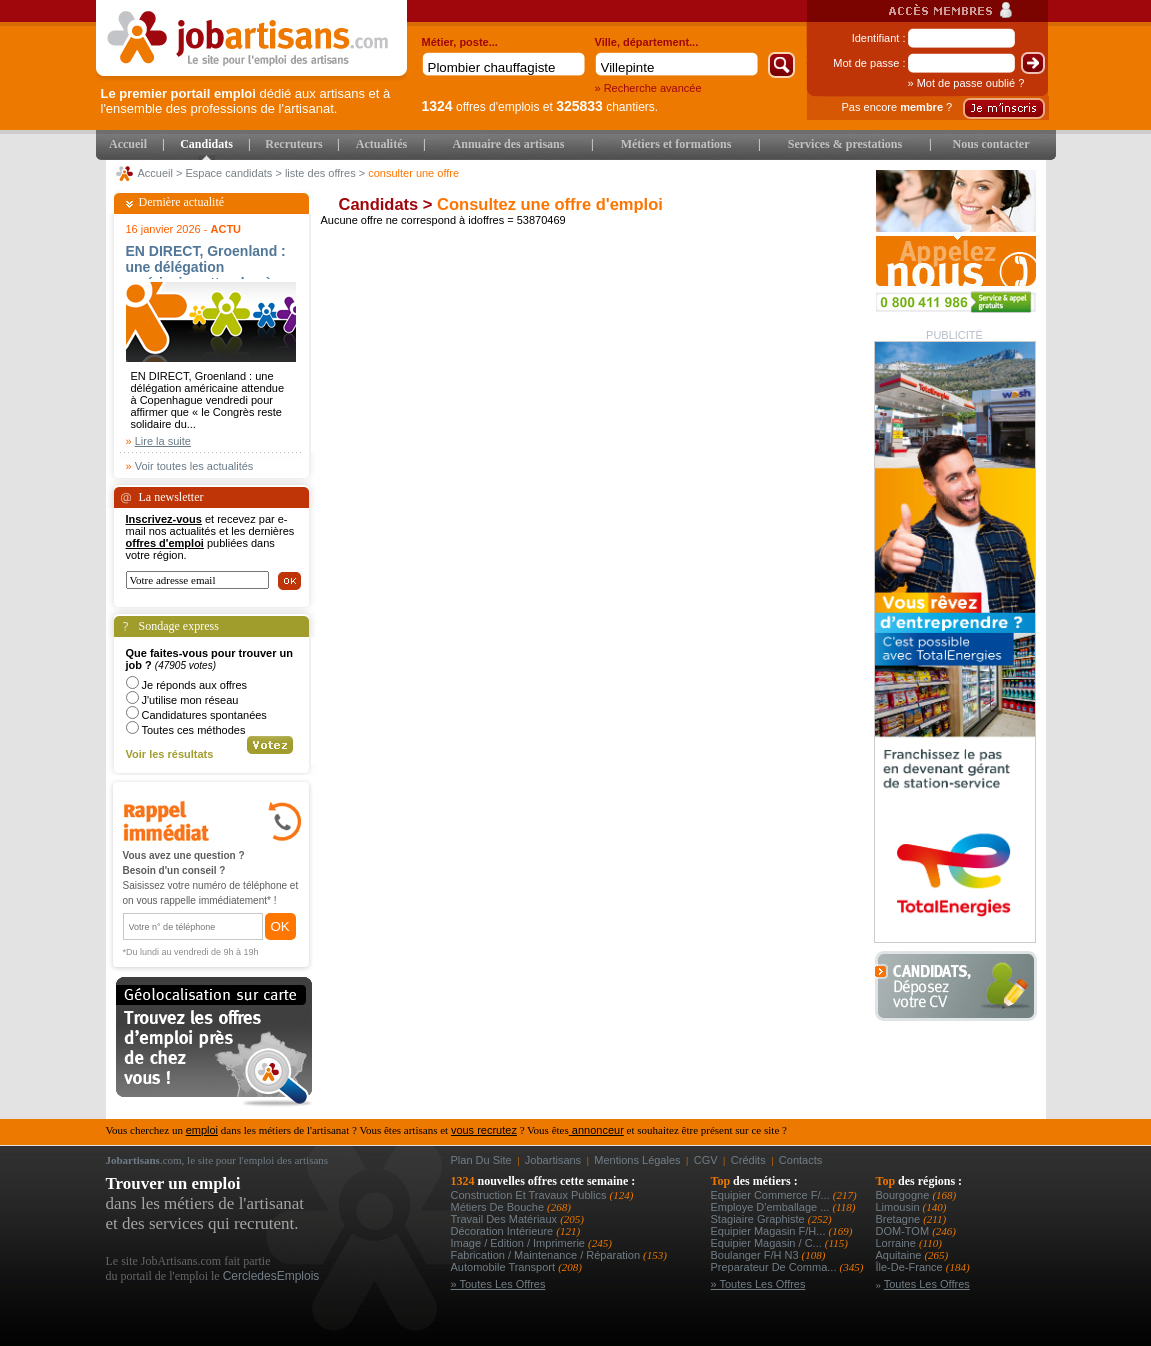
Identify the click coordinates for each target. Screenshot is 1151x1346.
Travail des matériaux (506, 1219)
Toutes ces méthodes (194, 730)
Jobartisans (553, 1160)
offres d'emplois (481, 107)
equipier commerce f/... (772, 1195)
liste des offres (320, 173)
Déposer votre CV (961, 986)
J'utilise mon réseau (190, 700)
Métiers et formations (676, 144)
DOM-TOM (904, 1231)
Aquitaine (900, 1255)
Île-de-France (911, 1267)
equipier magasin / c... (768, 1243)
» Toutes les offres (498, 1284)
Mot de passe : (869, 63)
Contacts (800, 1160)
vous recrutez (484, 1130)
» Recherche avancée (648, 88)
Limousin (899, 1207)
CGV (706, 1160)
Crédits (748, 1160)
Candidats (206, 144)
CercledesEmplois (271, 1276)
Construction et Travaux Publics (530, 1195)
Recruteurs (293, 144)
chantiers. (607, 107)
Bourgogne (904, 1195)
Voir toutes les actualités (194, 466)
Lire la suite (163, 441)
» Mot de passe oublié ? (966, 83)
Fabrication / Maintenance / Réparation (547, 1255)
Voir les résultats (170, 754)
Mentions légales (637, 1160)
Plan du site (481, 1160)
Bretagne (900, 1219)
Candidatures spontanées (204, 715)
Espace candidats (229, 173)
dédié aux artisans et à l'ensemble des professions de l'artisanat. (246, 101)
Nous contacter (991, 144)
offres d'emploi (165, 543)
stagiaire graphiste (759, 1219)
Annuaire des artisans (509, 144)
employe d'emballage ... (772, 1207)
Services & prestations (845, 144)
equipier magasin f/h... (770, 1231)
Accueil (128, 144)
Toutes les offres (927, 1284)
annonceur (596, 1130)
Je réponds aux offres (195, 685)
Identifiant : (879, 38)
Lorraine (897, 1243)
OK (280, 926)
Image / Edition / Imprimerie (520, 1243)
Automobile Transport (505, 1267)
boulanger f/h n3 (756, 1255)
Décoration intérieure (504, 1231)
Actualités (381, 144)
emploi (202, 1130)
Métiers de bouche (499, 1207)
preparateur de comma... (775, 1267)
